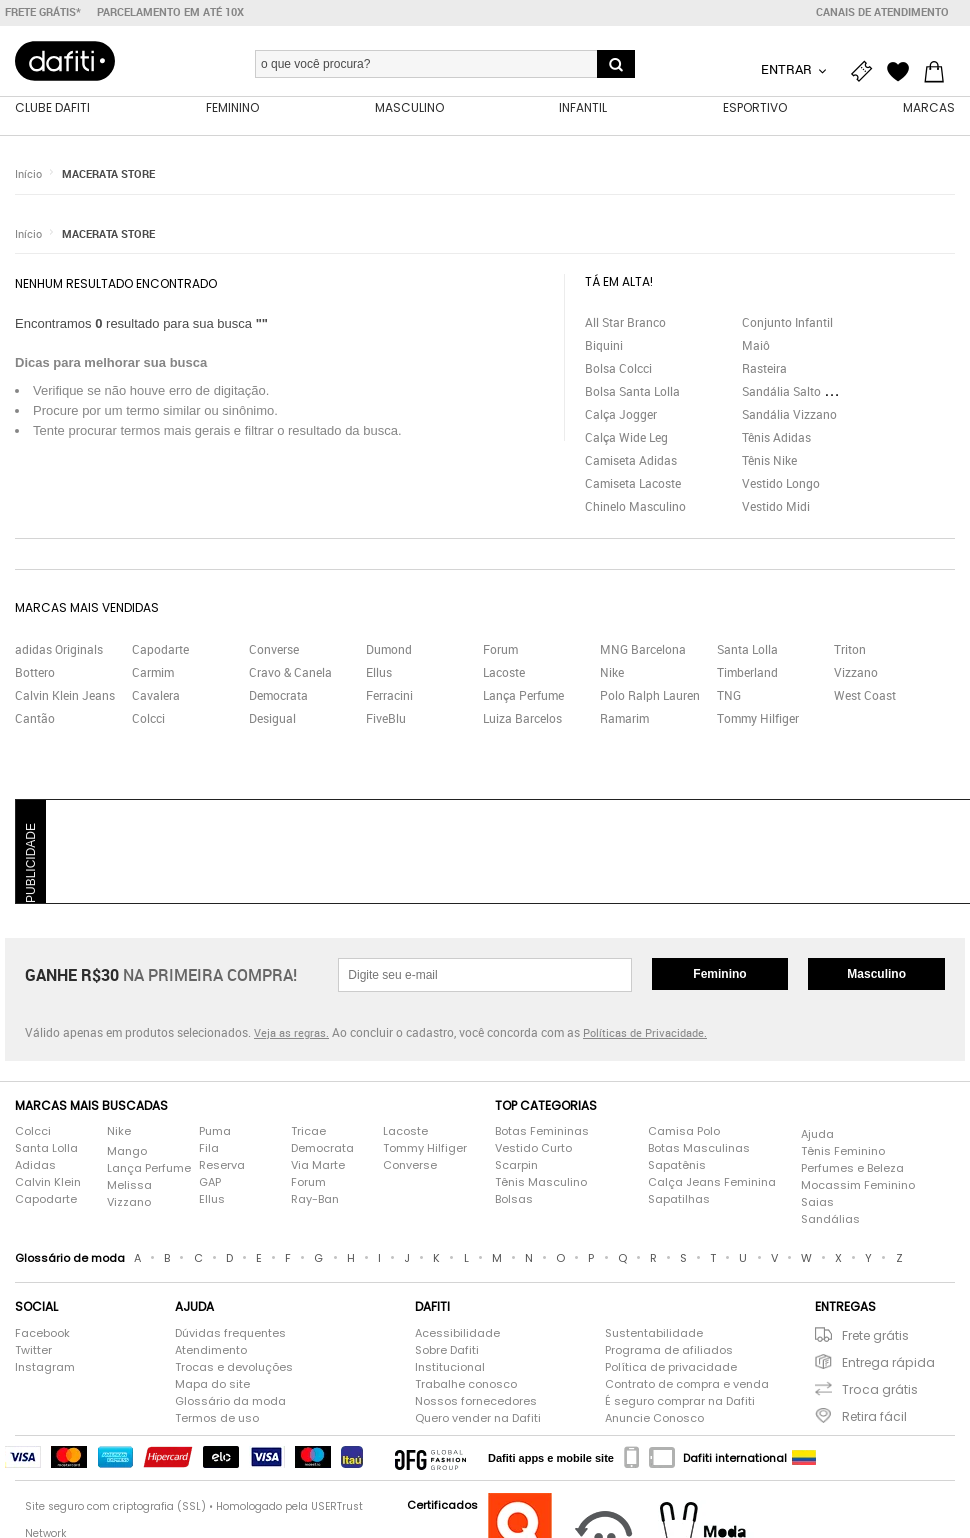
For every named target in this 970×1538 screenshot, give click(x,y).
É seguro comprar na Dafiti (680, 1402)
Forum (500, 650)
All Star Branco (625, 323)
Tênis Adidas (776, 438)
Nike (612, 673)
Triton (850, 650)
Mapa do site (212, 1385)
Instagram (45, 1368)
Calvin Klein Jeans (65, 696)
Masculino (876, 975)
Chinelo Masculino (635, 507)
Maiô (756, 346)
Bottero (35, 673)
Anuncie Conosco (654, 1419)
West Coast (865, 696)
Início (28, 174)
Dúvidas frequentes (230, 1334)
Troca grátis (880, 1390)
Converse (274, 650)
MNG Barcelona (643, 650)
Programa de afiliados (669, 1351)
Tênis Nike (769, 461)
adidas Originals (59, 650)
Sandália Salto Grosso (802, 392)
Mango (127, 1152)
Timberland (747, 673)
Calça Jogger (621, 415)
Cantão (35, 719)
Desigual (272, 719)
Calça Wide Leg (626, 438)
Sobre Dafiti (447, 1351)
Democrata (278, 696)
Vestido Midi (776, 507)
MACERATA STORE (108, 174)
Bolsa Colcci (618, 369)
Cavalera (156, 696)
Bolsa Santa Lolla (632, 392)
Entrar (788, 69)
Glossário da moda (230, 1402)
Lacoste (504, 673)
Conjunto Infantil (787, 323)
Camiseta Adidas (631, 461)
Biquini (604, 346)
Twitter (33, 1351)
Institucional (450, 1368)
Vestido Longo (781, 484)
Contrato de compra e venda (687, 1385)
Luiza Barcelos (522, 719)
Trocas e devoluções (234, 1368)
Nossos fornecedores (476, 1402)
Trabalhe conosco (466, 1385)
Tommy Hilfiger (758, 719)
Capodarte (160, 650)
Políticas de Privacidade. (645, 1034)
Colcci (148, 719)
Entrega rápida (888, 1363)
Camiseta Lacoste (633, 484)
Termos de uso (217, 1419)
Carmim (153, 673)
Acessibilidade (457, 1334)
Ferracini (389, 696)
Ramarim (624, 719)
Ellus (379, 673)
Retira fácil (874, 1417)
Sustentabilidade (654, 1334)
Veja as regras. (291, 1034)
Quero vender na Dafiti (478, 1419)
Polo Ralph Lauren (650, 696)
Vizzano (856, 673)
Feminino (719, 975)
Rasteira (764, 369)
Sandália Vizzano (789, 415)
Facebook (42, 1334)
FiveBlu (386, 719)
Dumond (389, 650)
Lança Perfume (523, 696)
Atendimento (211, 1351)
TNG (729, 696)
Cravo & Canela (290, 673)
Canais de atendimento (882, 12)
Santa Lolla (747, 650)
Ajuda (817, 1135)
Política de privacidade (671, 1368)
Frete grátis (875, 1336)
